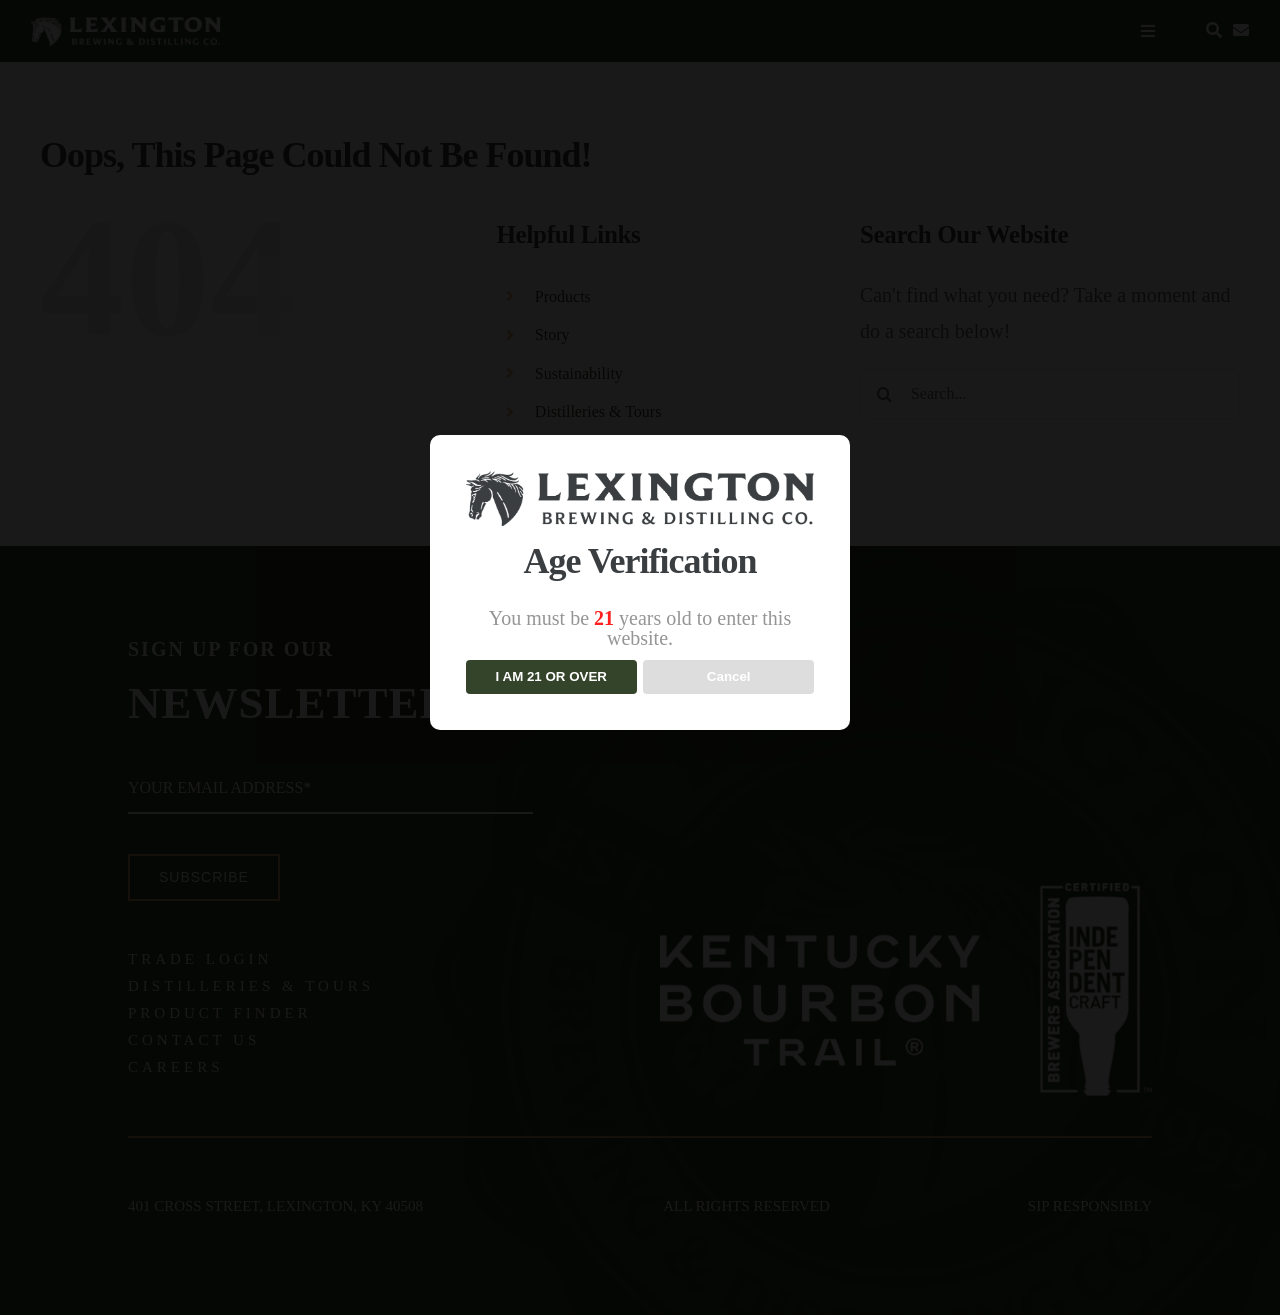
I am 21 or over (551, 676)
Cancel (729, 676)
